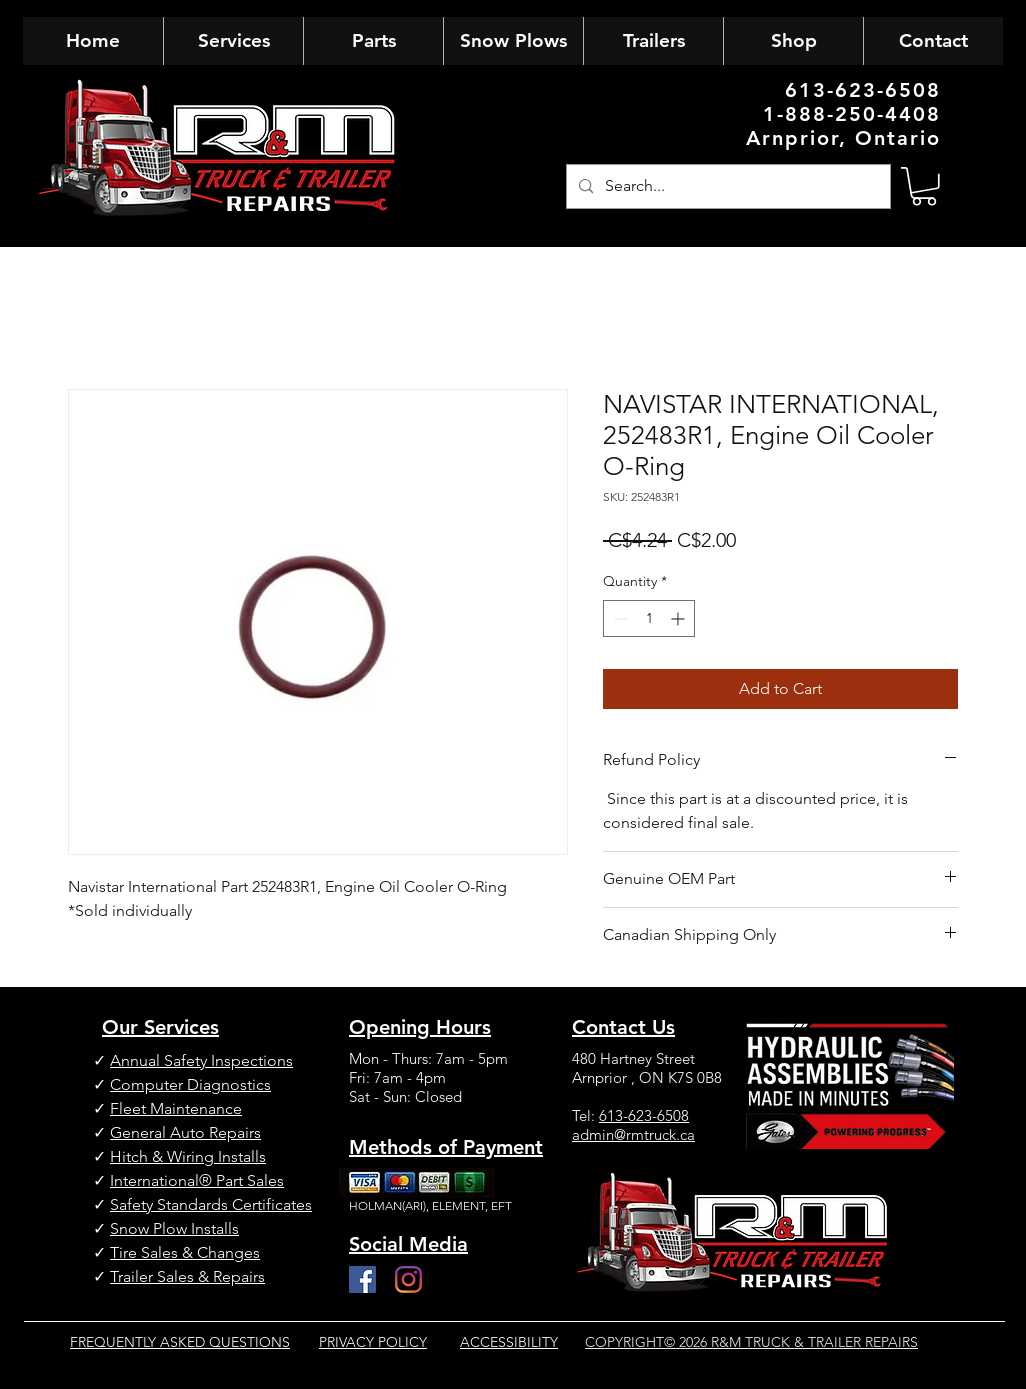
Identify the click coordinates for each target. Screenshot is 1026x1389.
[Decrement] (618, 618)
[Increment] (679, 618)
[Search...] (726, 186)
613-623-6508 (644, 1115)
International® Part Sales (197, 1180)
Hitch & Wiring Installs (188, 1156)
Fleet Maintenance (176, 1108)
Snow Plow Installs (174, 1228)
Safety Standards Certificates (211, 1204)
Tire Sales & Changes (185, 1252)
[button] (924, 186)
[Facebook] (362, 1279)
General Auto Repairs (185, 1132)
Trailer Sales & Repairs (187, 1276)
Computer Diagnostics (190, 1084)
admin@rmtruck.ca (633, 1134)
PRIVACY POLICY (373, 1342)
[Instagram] (408, 1279)
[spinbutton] (649, 618)
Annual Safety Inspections (201, 1060)
